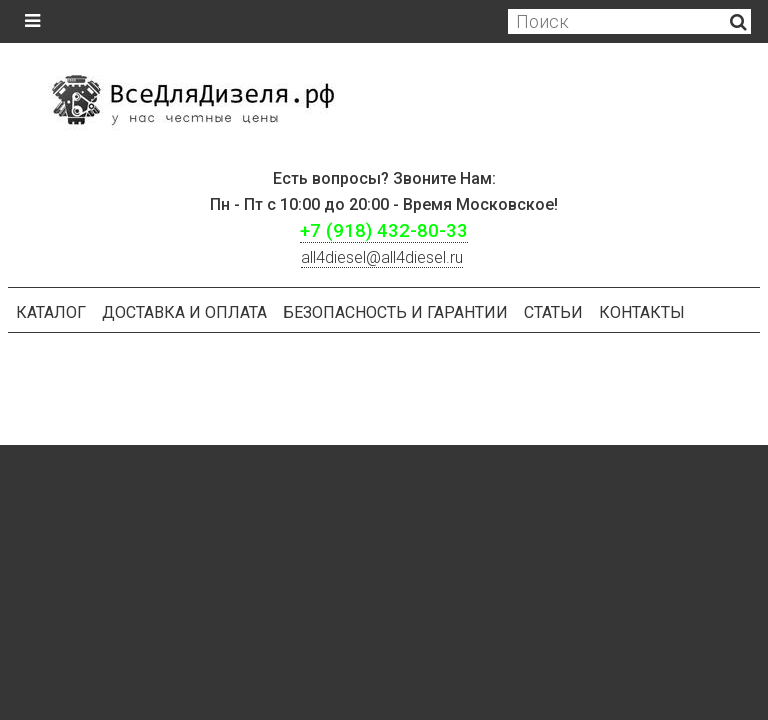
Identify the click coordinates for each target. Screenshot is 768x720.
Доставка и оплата (184, 312)
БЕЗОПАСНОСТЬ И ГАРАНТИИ (395, 312)
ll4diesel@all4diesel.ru (382, 257)
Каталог (51, 312)
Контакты (642, 312)
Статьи (553, 312)
